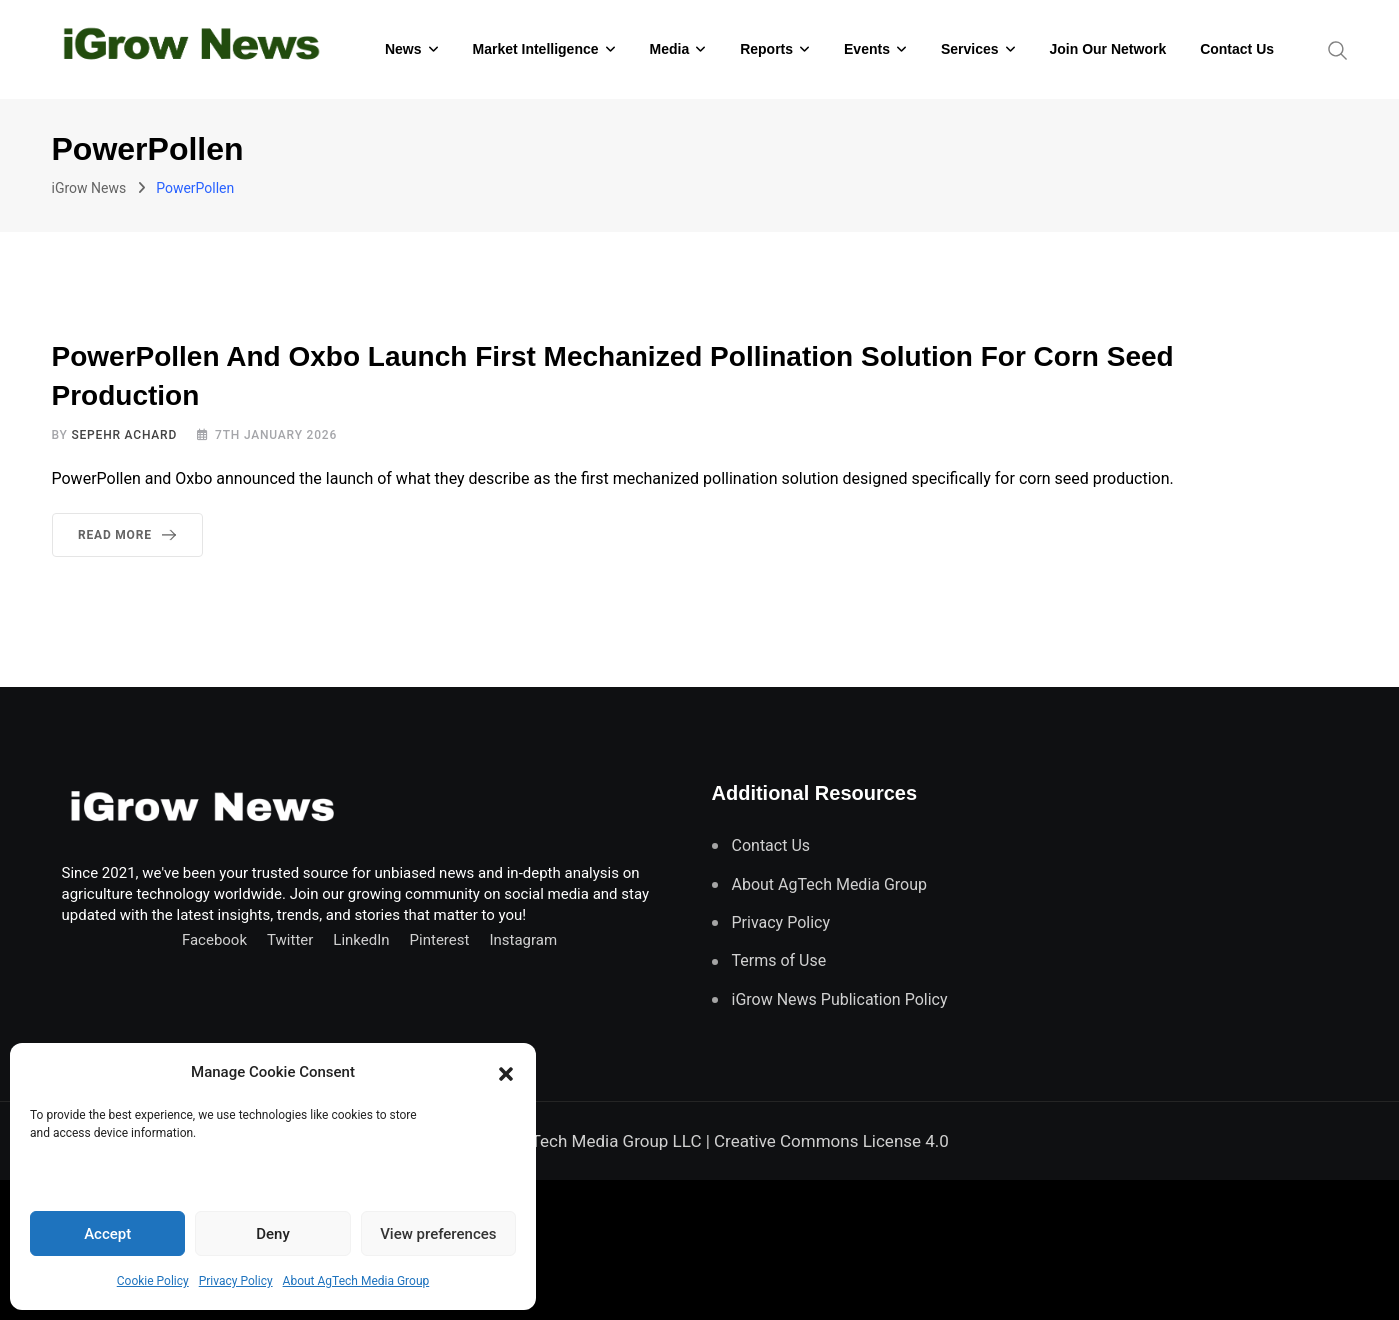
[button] (506, 1072)
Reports (766, 49)
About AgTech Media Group (356, 1281)
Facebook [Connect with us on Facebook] (214, 940)
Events (867, 49)
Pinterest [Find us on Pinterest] (440, 940)
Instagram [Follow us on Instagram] (523, 940)
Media (670, 49)
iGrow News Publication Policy (840, 999)
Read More (131, 535)
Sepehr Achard (124, 435)
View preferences (438, 1234)
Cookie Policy (153, 1281)
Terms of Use (779, 960)
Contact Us (1237, 49)
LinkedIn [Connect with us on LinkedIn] (361, 940)
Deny (273, 1234)
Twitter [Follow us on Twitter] (290, 940)
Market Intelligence (535, 49)
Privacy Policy (236, 1281)
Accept (107, 1234)
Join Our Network (1108, 49)
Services (970, 49)
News (403, 49)
